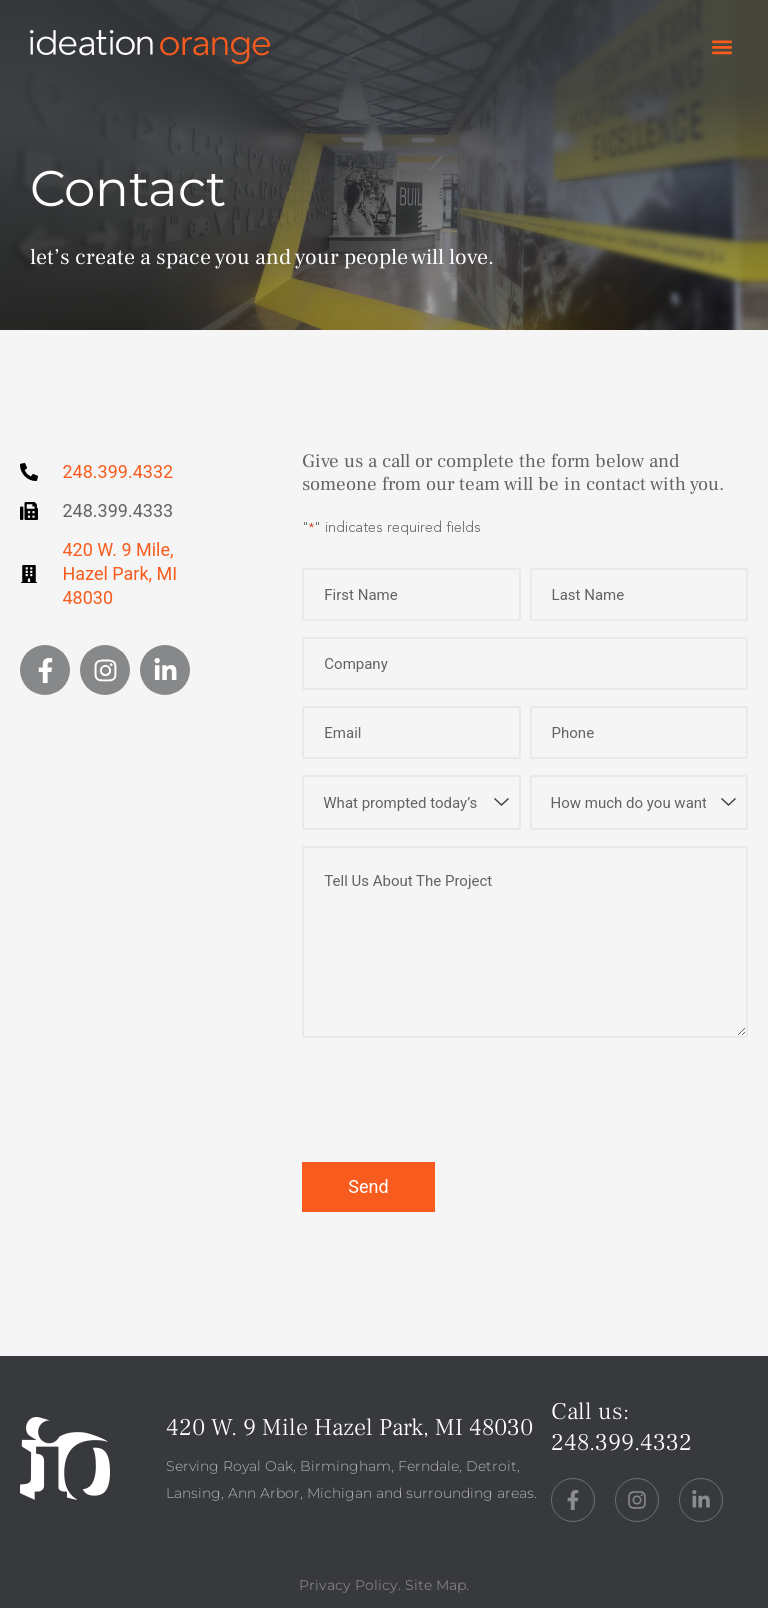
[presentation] (454, 1101)
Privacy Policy (348, 1585)
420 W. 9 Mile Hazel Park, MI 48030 (349, 1427)
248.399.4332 (621, 1442)
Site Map (435, 1585)
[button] (721, 47)
